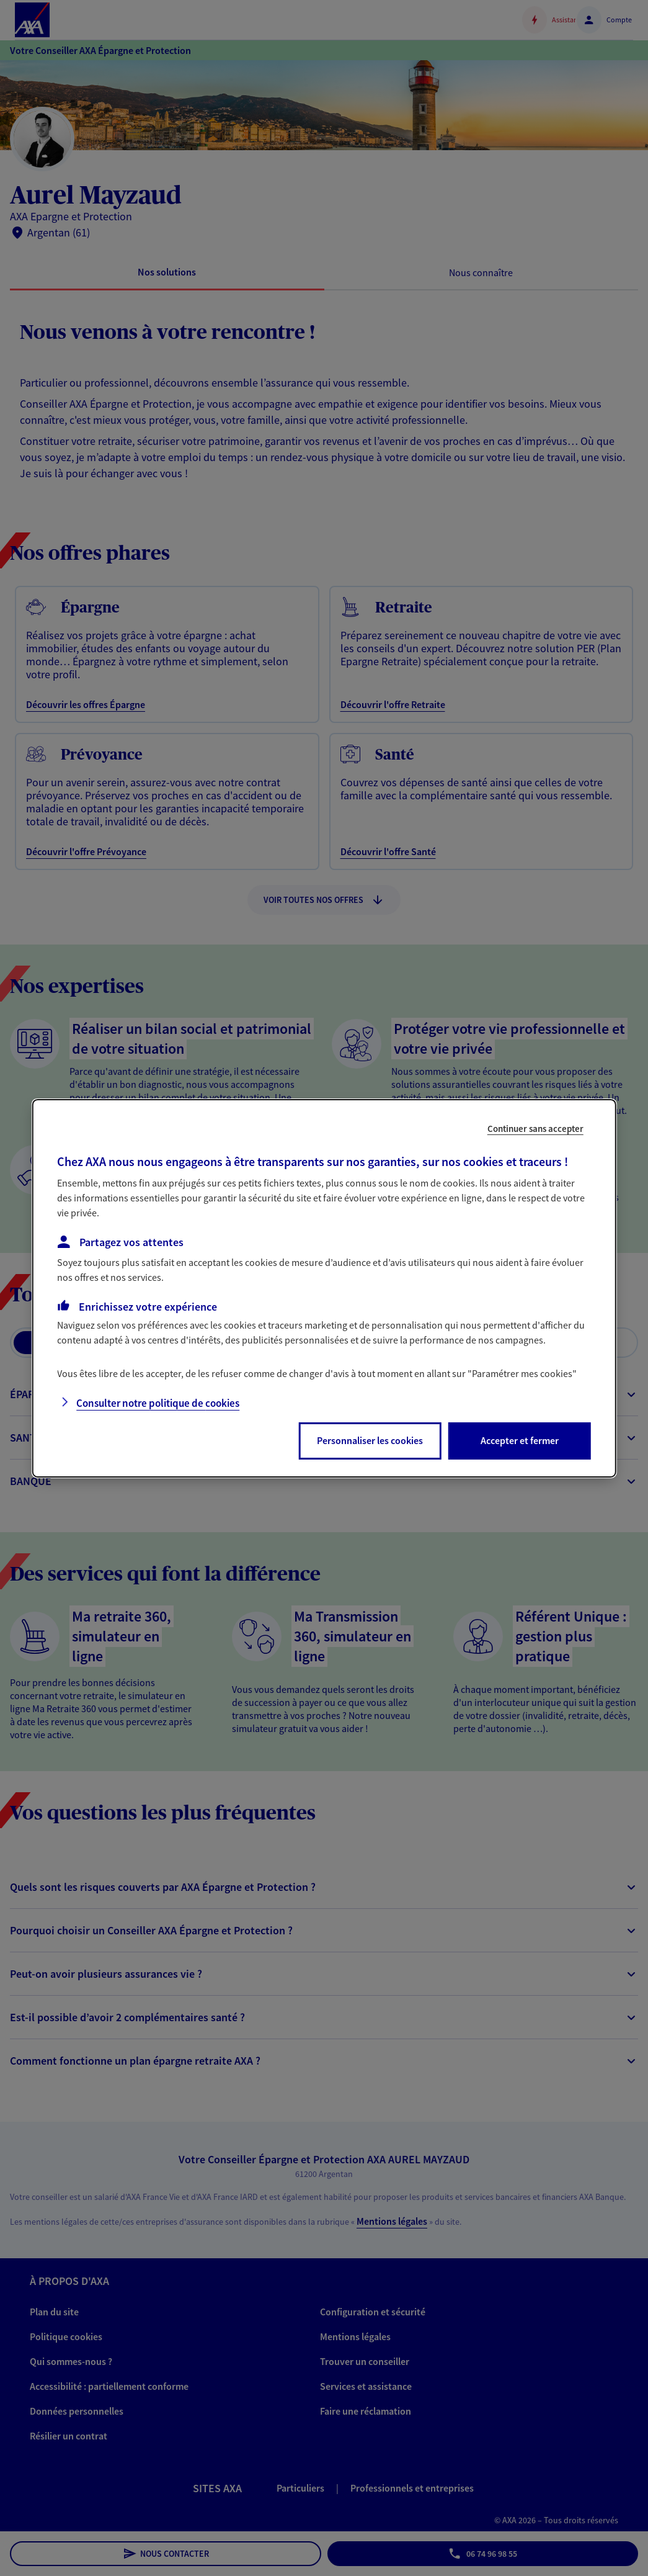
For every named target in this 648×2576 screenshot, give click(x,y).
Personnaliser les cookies (370, 1440)
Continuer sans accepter (535, 1128)
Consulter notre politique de (157, 1403)
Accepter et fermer (520, 1440)
